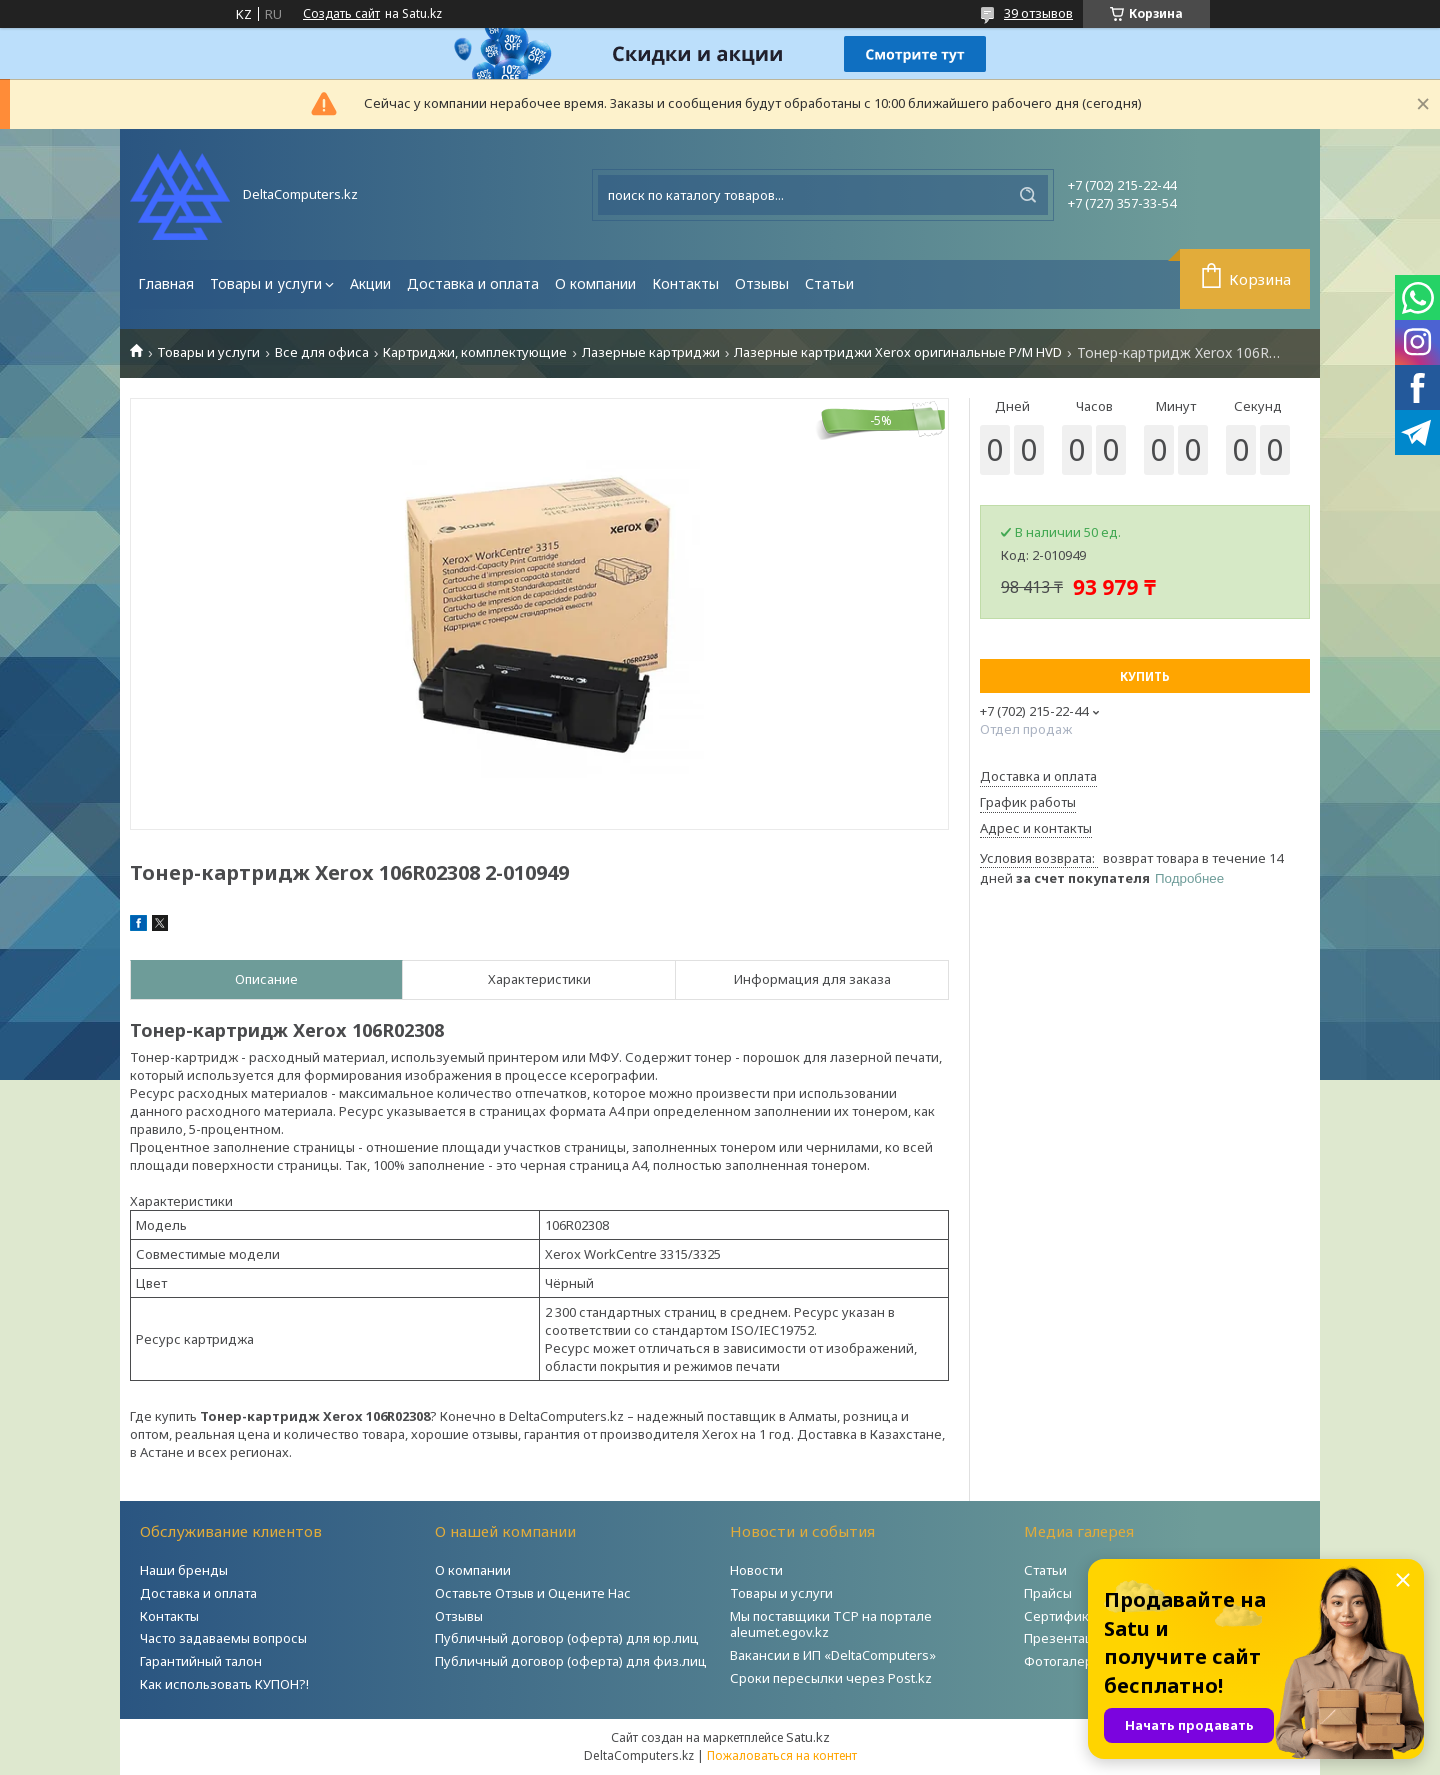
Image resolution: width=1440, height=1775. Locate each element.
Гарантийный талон (201, 1661)
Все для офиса (322, 352)
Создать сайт (341, 14)
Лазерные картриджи (651, 352)
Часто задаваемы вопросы (223, 1638)
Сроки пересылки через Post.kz (831, 1678)
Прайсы (1048, 1593)
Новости (756, 1570)
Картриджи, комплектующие (475, 352)
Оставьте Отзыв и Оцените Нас (533, 1593)
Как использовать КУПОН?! (224, 1684)
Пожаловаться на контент (782, 1755)
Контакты (685, 283)
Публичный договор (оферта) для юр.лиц (567, 1638)
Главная (166, 283)
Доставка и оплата (473, 283)
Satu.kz (808, 1737)
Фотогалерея (1066, 1661)
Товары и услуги (266, 283)
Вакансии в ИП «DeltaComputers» (833, 1655)
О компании (595, 283)
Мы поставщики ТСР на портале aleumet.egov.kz (831, 1624)
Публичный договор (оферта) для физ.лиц (571, 1661)
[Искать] (1028, 195)
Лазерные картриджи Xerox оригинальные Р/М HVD (898, 352)
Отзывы (762, 283)
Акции (370, 283)
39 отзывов (1038, 13)
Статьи (829, 283)
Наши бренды (184, 1570)
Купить (1145, 676)
